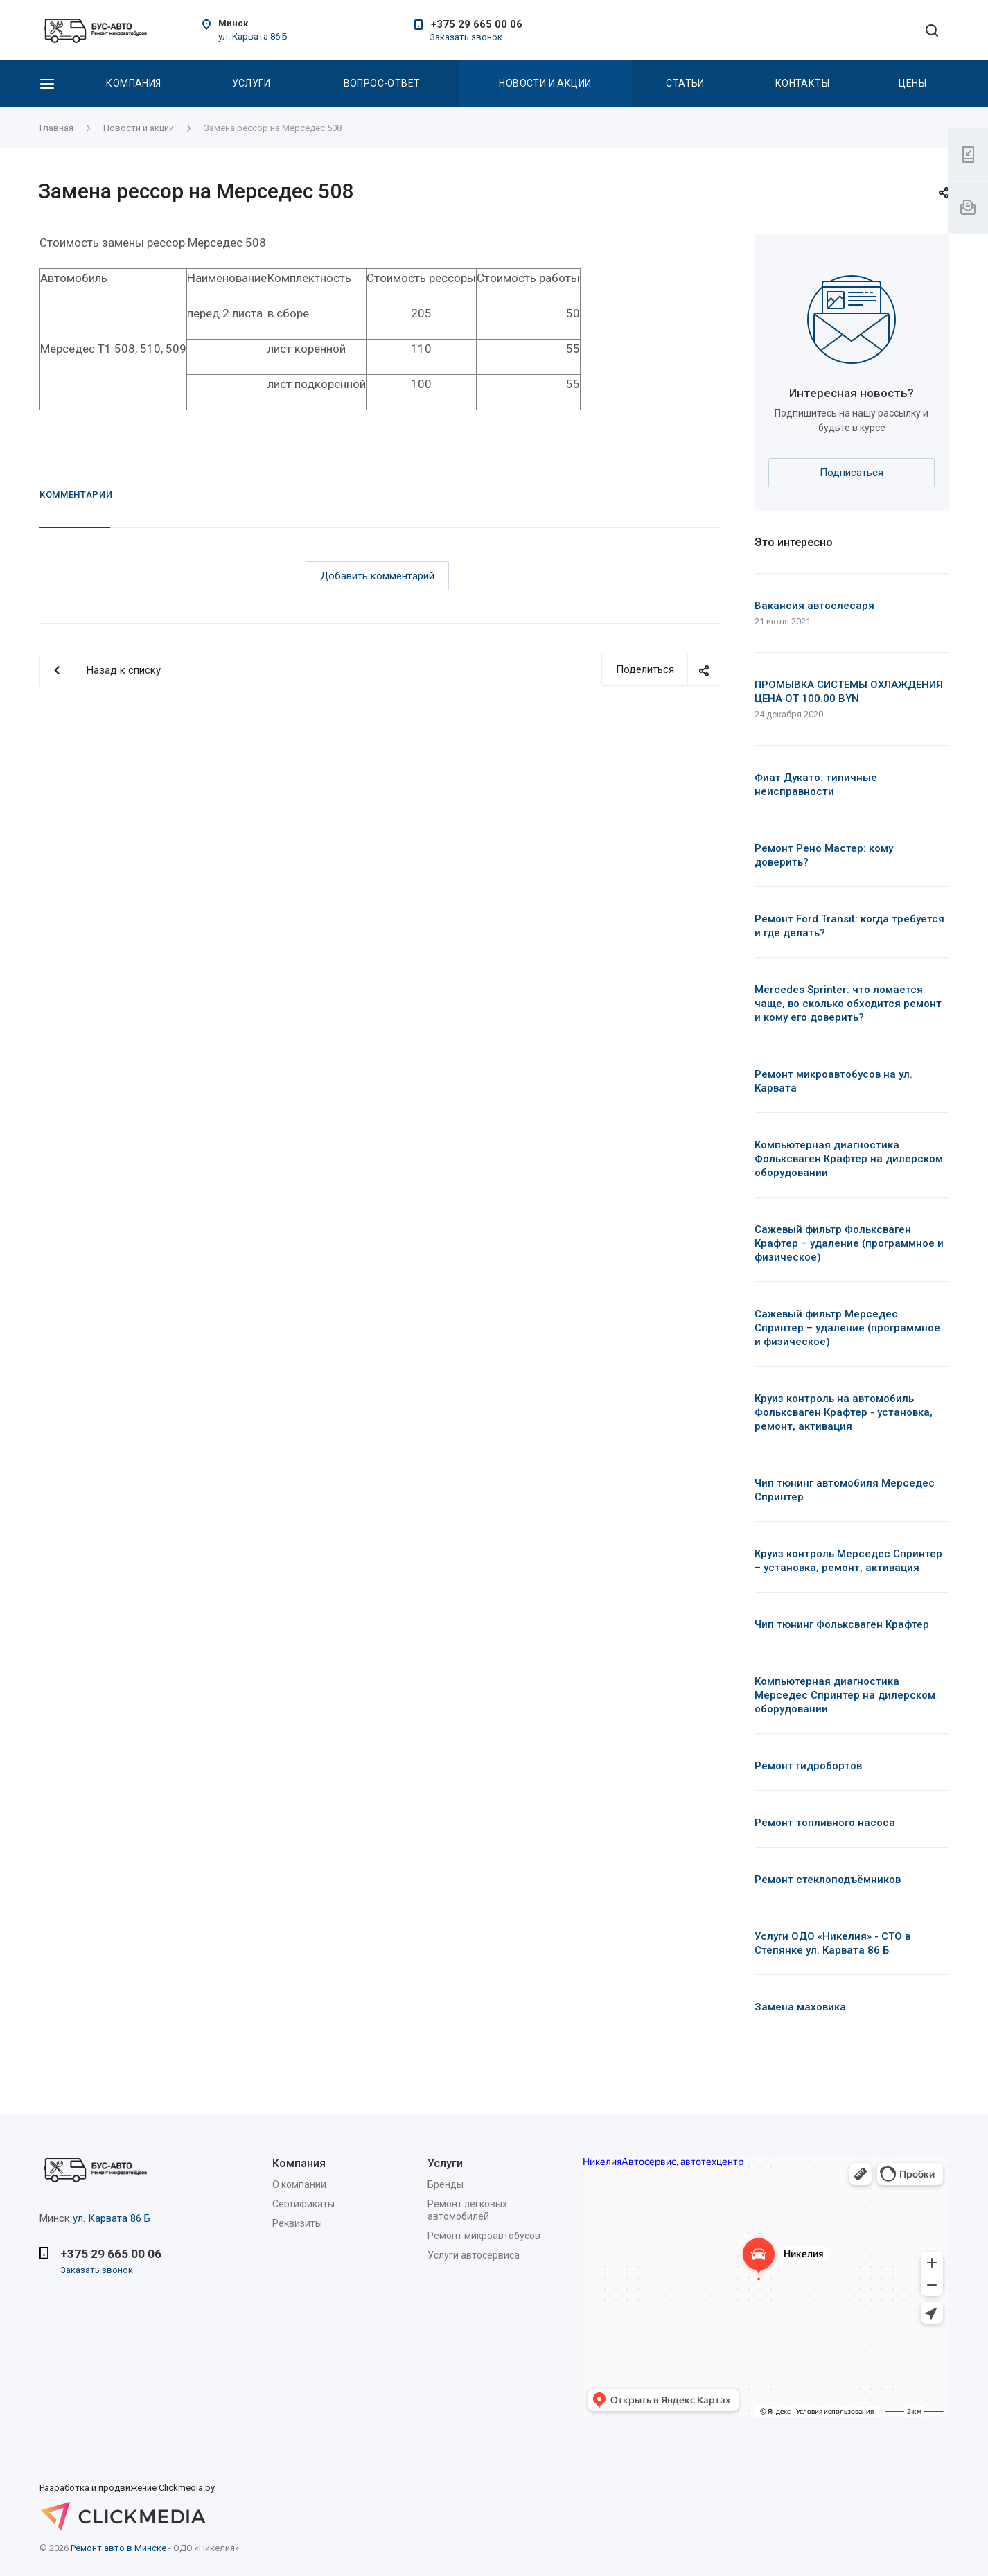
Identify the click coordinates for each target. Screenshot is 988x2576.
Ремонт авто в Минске (118, 2548)
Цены (912, 83)
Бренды (445, 2184)
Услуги (251, 83)
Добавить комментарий (377, 576)
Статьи (685, 83)
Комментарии (75, 494)
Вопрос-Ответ (382, 83)
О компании (299, 2184)
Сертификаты (303, 2203)
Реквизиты (297, 2223)
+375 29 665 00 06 (476, 24)
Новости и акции (545, 83)
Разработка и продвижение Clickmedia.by (143, 2498)
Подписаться (851, 472)
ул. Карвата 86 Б (253, 36)
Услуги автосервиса (473, 2255)
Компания (133, 83)
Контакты (802, 83)
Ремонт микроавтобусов (483, 2235)
